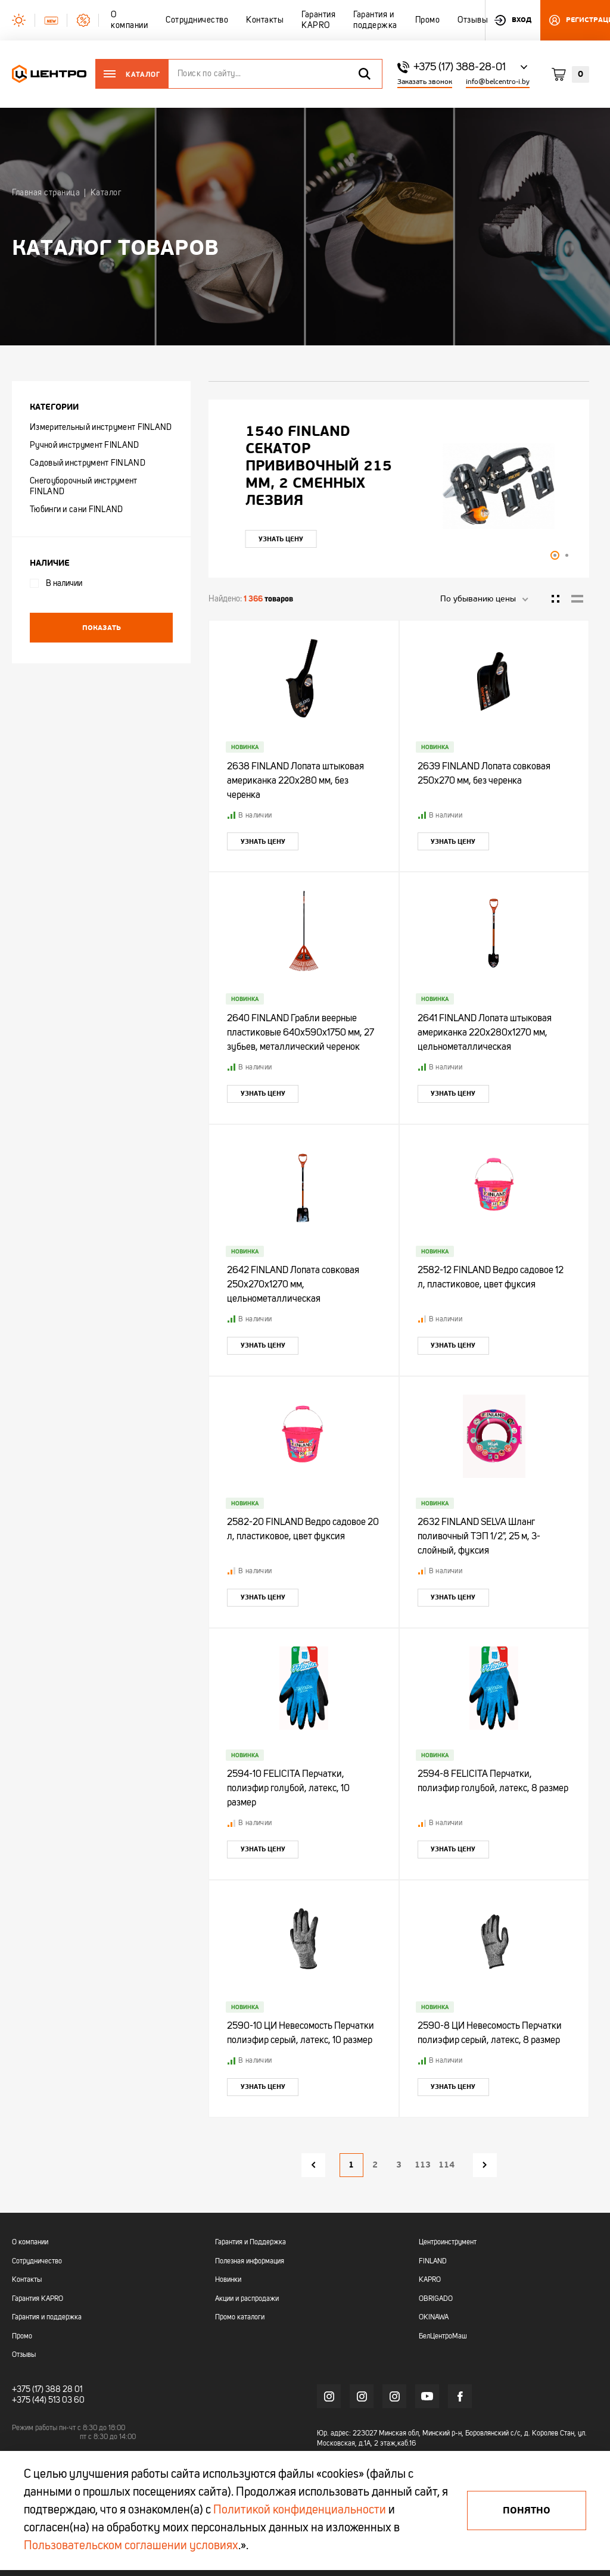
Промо (22, 2336)
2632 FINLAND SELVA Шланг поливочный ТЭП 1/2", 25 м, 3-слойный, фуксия (479, 1537)
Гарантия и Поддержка (250, 2242)
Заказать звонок (424, 81)
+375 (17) (27, 2389)
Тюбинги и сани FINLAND (76, 510)
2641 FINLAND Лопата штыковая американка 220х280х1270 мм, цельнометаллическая (485, 1033)
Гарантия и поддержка (47, 2317)
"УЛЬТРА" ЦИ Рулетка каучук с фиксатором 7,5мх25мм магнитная (326, 465)
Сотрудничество (37, 2261)
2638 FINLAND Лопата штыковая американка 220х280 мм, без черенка (295, 781)
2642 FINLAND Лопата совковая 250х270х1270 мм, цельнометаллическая (293, 1285)
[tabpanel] (398, 486)
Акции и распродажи (247, 2299)
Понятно (526, 2510)
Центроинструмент (448, 2242)
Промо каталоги (239, 2317)
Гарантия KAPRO (37, 2299)
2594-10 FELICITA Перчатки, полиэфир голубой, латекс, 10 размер (288, 1789)
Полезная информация (249, 2261)
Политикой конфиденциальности (299, 2510)
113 (423, 2164)
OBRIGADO (436, 2299)
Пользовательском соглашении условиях (131, 2546)
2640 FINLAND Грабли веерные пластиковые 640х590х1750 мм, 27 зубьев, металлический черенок (300, 1033)
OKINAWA (434, 2317)
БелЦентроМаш (443, 2336)
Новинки (228, 2280)
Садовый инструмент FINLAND (87, 463)
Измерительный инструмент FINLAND (101, 427)
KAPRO (430, 2280)
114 (446, 2164)
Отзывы (24, 2355)
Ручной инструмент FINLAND (84, 445)
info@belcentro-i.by (498, 81)
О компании (30, 2242)
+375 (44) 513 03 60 (48, 2400)
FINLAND (433, 2261)
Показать (101, 627)
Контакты (27, 2280)
